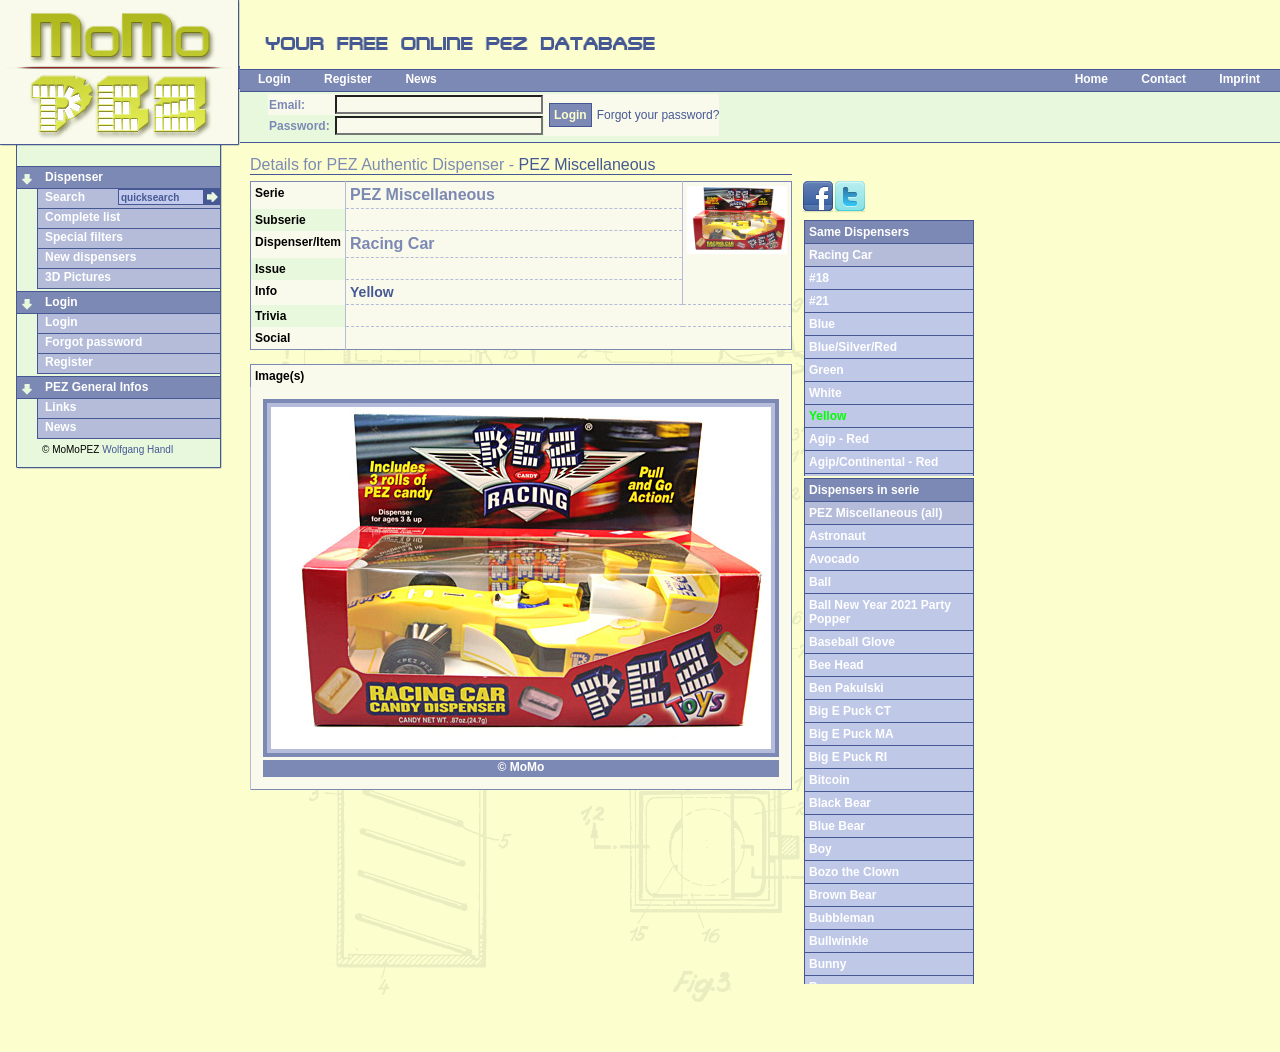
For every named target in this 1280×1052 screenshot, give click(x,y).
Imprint (1239, 79)
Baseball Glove (852, 642)
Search (65, 197)
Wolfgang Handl (137, 449)
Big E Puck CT (850, 711)
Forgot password (93, 342)
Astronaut (837, 536)
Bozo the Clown (854, 872)
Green (826, 370)
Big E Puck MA (851, 734)
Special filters (84, 237)
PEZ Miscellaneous (587, 164)
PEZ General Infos (96, 387)
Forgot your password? (658, 115)
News (420, 79)
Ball (820, 582)
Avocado (834, 559)
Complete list (82, 217)
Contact (1163, 79)
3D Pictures (78, 277)
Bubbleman (841, 918)
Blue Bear (837, 826)
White (825, 393)
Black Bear (840, 803)
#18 (819, 278)
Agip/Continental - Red (873, 462)
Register (348, 79)
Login (274, 79)
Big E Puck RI (848, 757)
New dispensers (90, 257)
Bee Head (836, 665)
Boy (820, 849)
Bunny (827, 964)
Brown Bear (842, 895)
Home (1091, 79)
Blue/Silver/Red (853, 347)
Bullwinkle (838, 941)
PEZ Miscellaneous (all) (875, 513)
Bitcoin (829, 780)
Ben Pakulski (846, 688)
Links (60, 407)
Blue (822, 324)
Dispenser (74, 177)
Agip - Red (839, 439)
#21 (819, 301)
